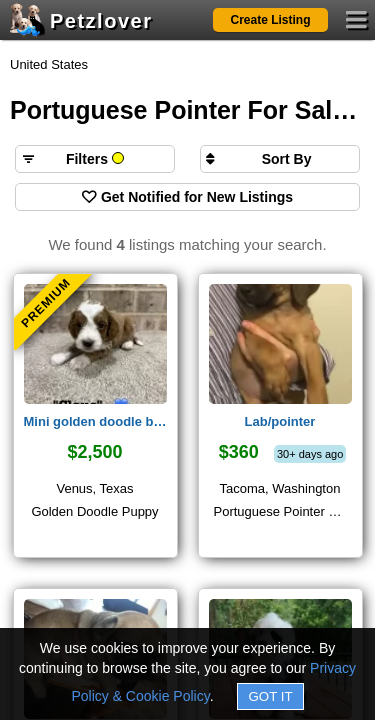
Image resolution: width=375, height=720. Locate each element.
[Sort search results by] (280, 159)
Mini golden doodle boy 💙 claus (95, 421)
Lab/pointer (280, 421)
